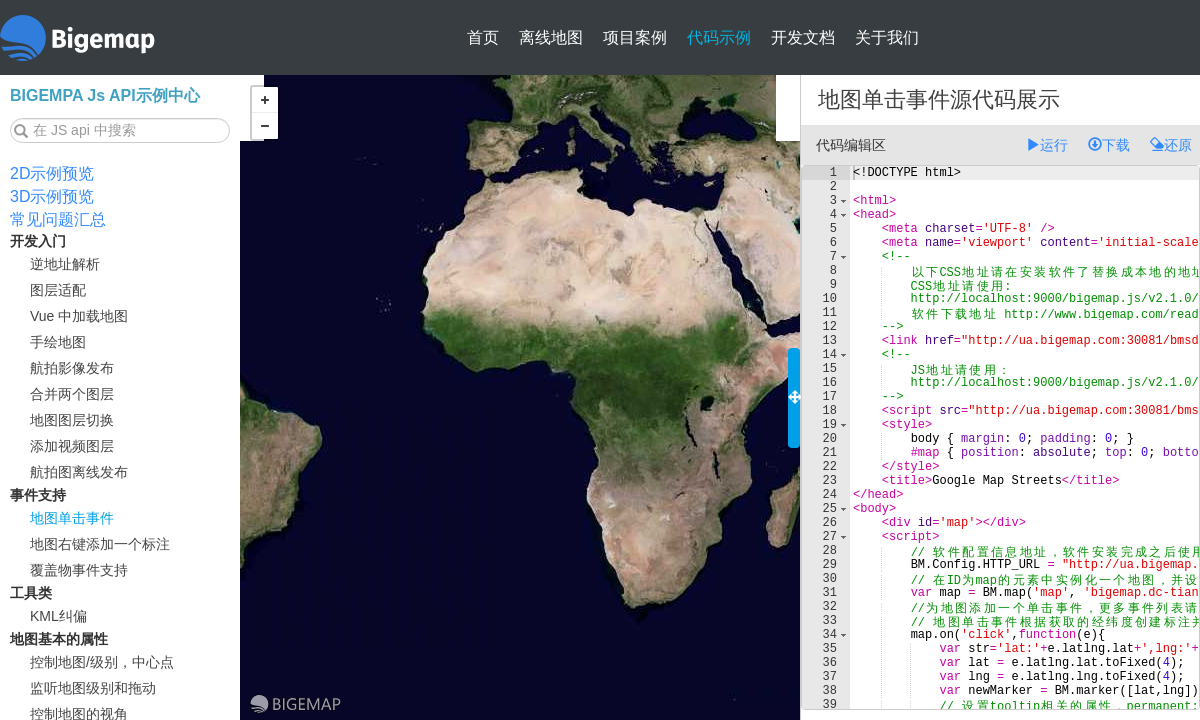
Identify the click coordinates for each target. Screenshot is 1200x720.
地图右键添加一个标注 (100, 544)
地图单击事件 (72, 518)
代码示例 (719, 37)
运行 (1047, 145)
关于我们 (887, 37)
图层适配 (58, 290)
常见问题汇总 (58, 219)
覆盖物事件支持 (79, 570)
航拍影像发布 (72, 368)
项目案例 (635, 37)
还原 (1171, 145)
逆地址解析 (65, 264)
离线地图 (551, 37)
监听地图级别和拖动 (93, 688)
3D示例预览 (52, 196)
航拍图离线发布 (79, 472)
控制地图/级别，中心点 (102, 662)
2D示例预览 (52, 173)
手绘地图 (58, 342)
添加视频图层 (72, 446)
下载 (1109, 145)
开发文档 (803, 37)
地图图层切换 (72, 420)
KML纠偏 (58, 616)
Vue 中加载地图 (79, 316)
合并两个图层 (72, 394)
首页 (483, 37)
